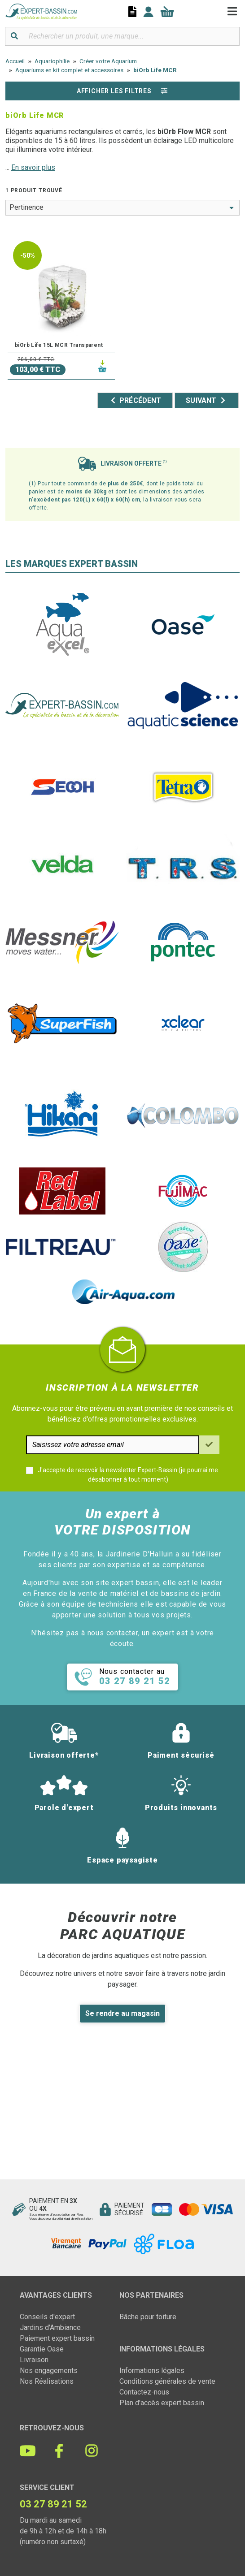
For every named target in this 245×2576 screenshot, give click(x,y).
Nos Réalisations (47, 2381)
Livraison (34, 2360)
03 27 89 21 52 (53, 2504)
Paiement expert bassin (57, 2338)
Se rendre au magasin (122, 2013)
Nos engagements (49, 2370)
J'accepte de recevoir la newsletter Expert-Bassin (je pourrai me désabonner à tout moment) (128, 1474)
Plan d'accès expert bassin (161, 2403)
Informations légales (151, 2370)
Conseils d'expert (47, 2316)
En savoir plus (33, 167)
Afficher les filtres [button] (122, 91)
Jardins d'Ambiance (50, 2327)
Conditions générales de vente (167, 2381)
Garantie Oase (42, 2349)
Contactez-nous (144, 2392)
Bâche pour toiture (147, 2316)
